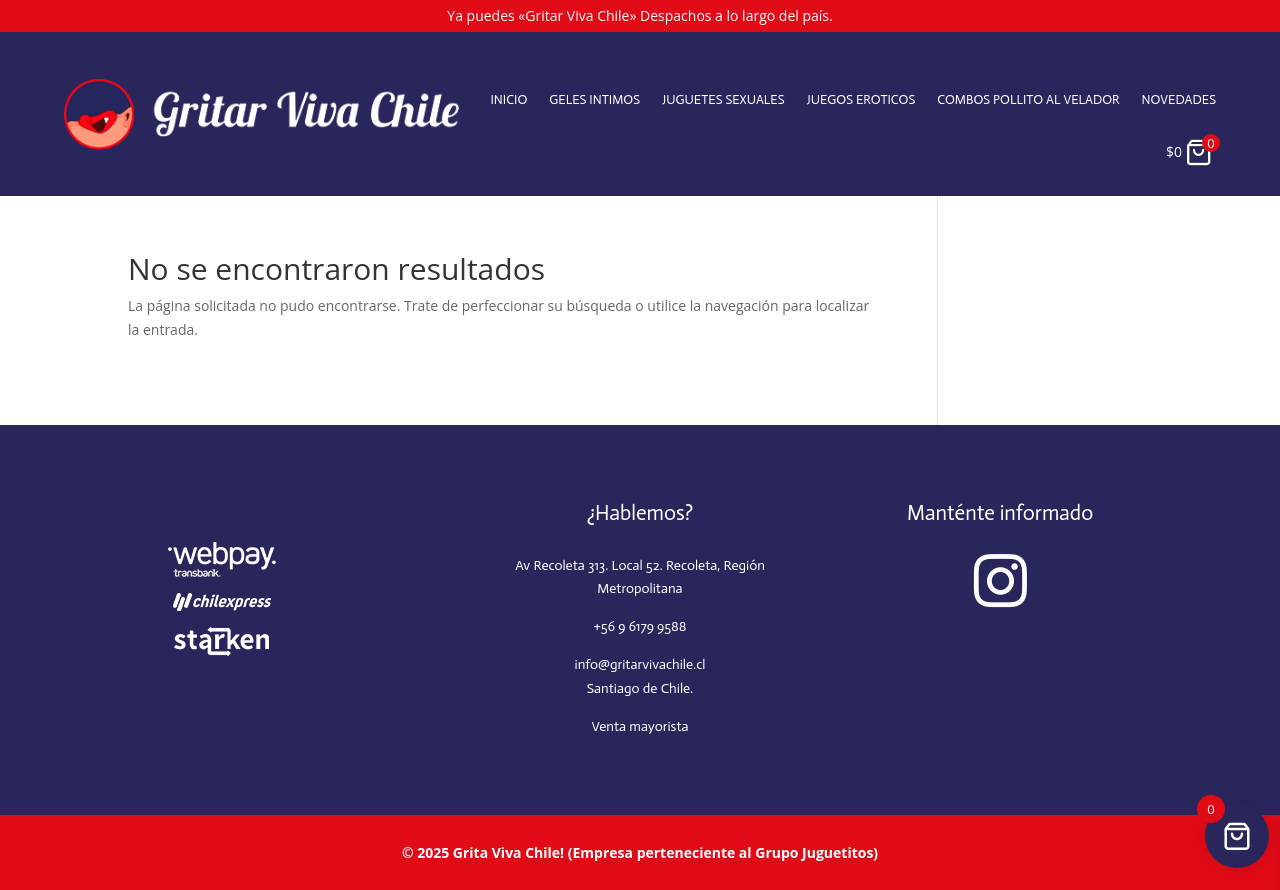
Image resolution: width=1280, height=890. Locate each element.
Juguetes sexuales (723, 99)
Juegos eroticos (861, 99)
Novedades (1179, 99)
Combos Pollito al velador (1028, 99)
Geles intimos (594, 99)
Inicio (508, 99)
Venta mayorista (639, 726)
